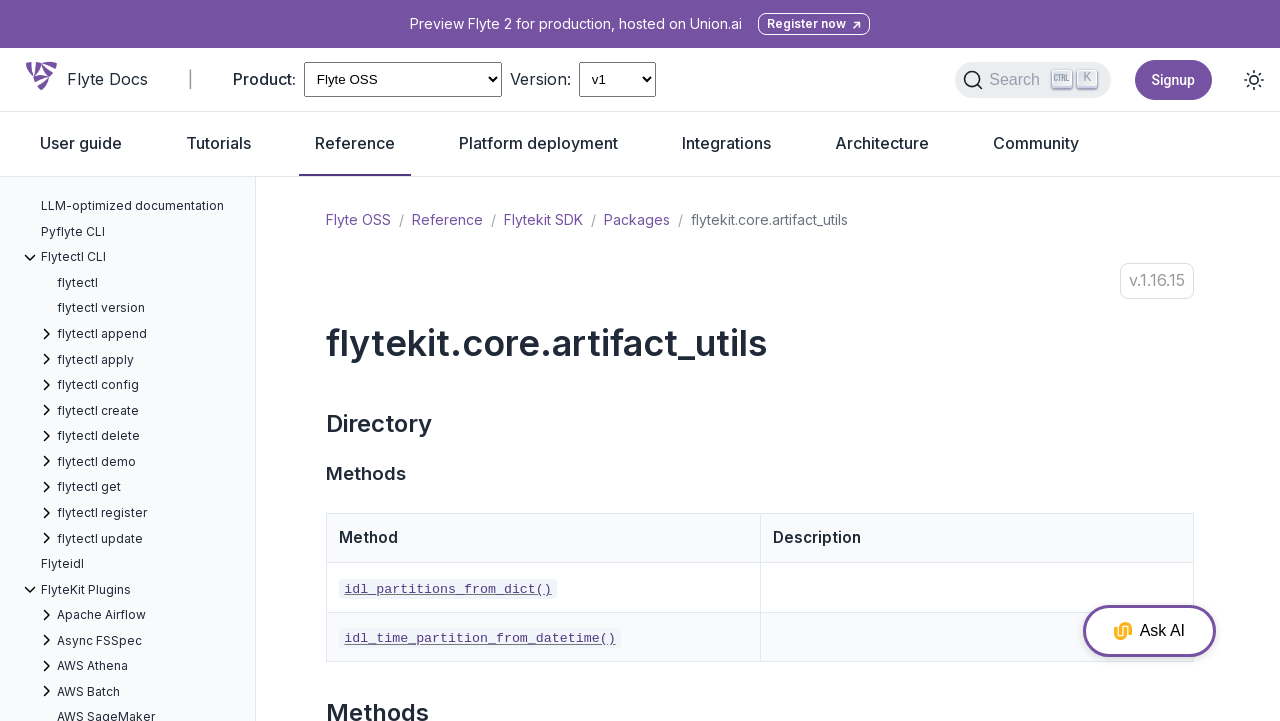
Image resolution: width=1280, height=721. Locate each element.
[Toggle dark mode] (1254, 80)
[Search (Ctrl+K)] (1032, 80)
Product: (264, 79)
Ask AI (1149, 631)
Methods (366, 473)
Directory (379, 423)
